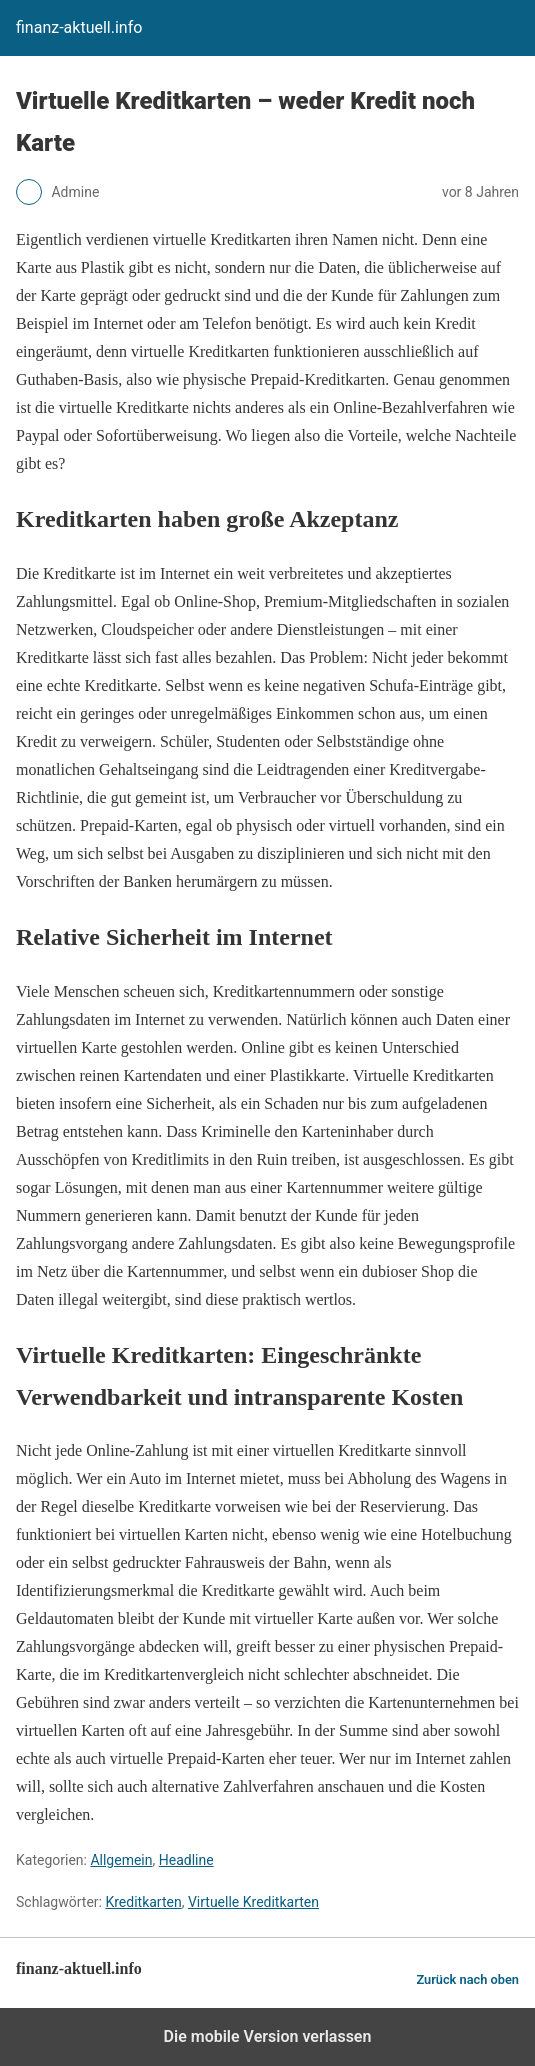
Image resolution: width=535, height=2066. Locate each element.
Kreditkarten (143, 1902)
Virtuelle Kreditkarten (253, 1902)
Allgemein (121, 1860)
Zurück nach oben (467, 1979)
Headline (186, 1860)
